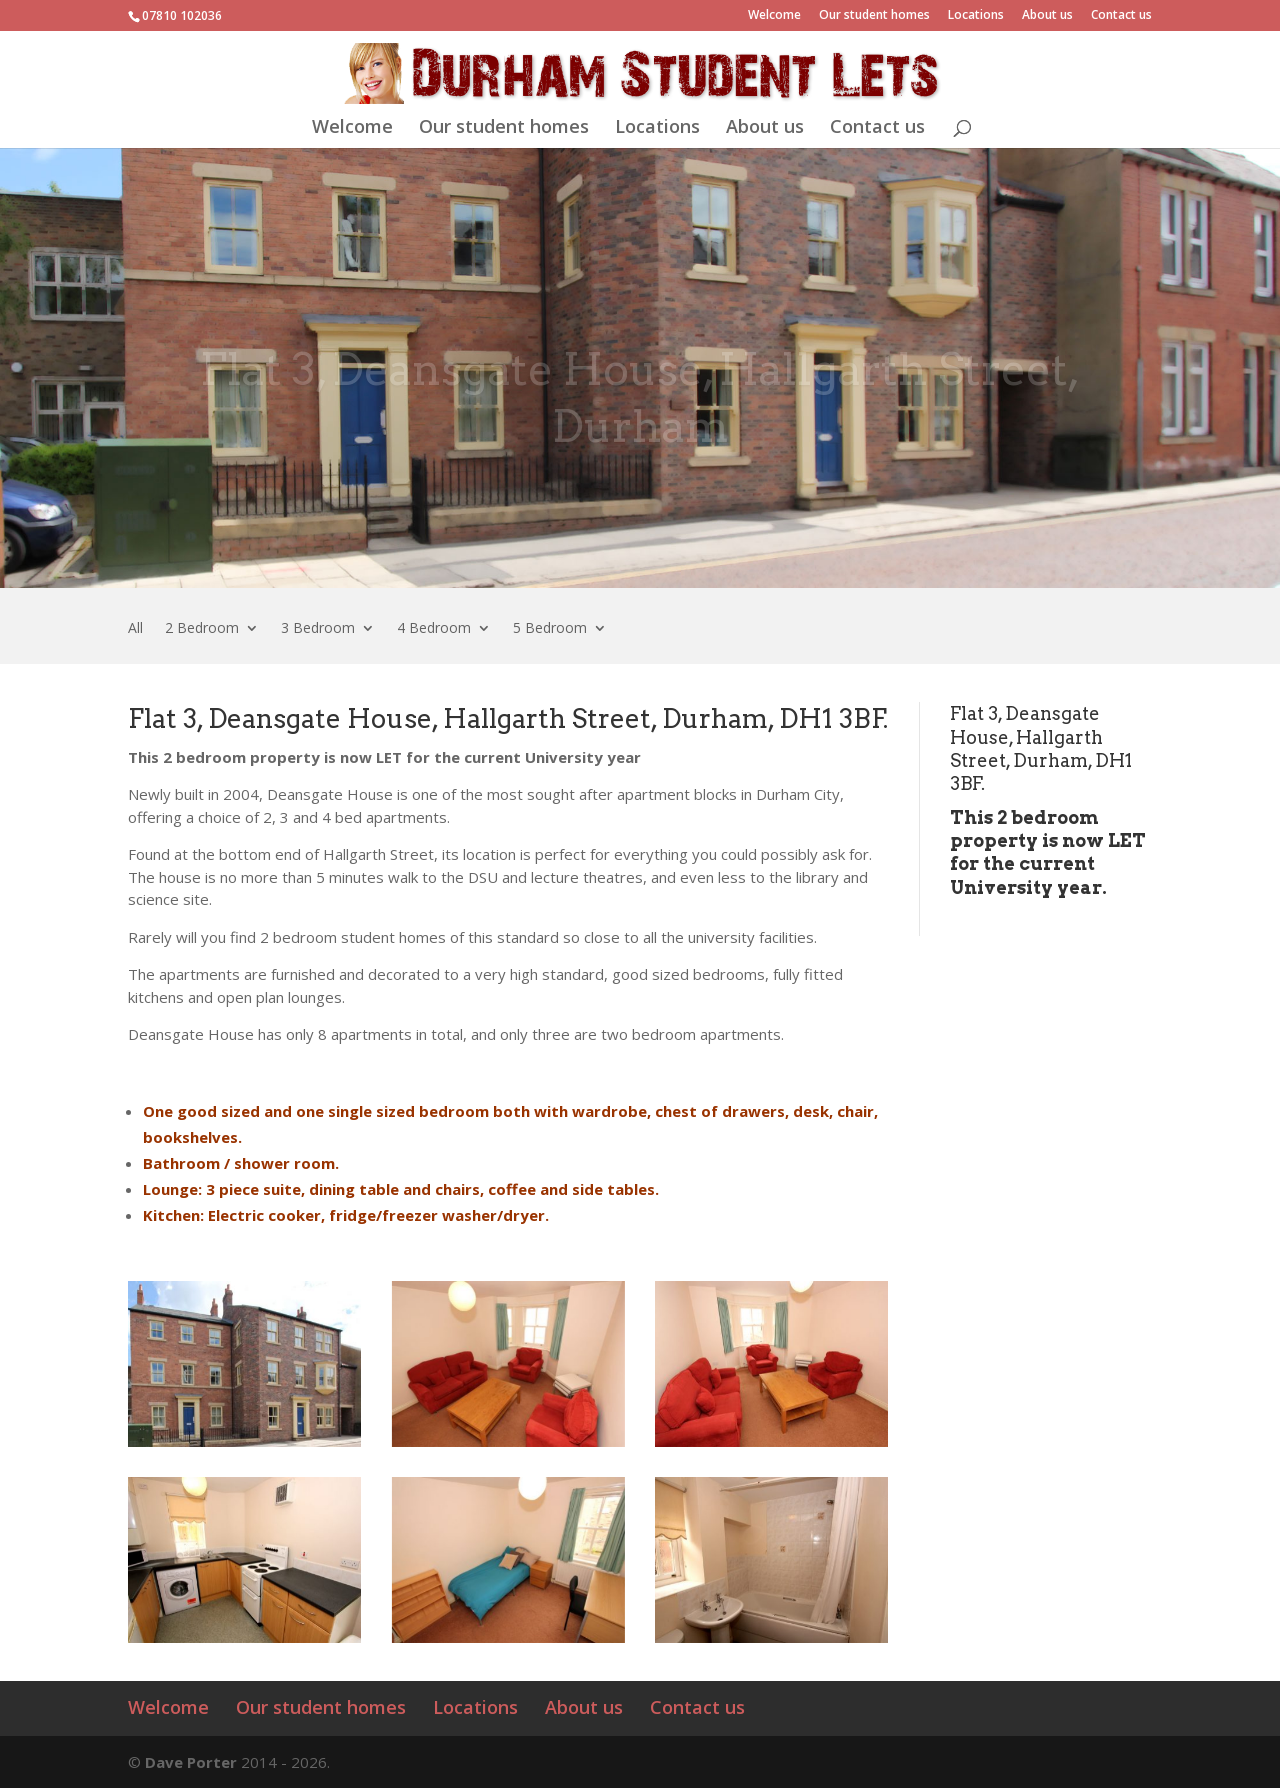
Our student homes (874, 16)
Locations (976, 16)
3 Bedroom (318, 629)
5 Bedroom (550, 629)
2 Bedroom (202, 629)
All (135, 629)
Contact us (1121, 16)
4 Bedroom (434, 629)
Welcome (774, 16)
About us (1047, 16)
